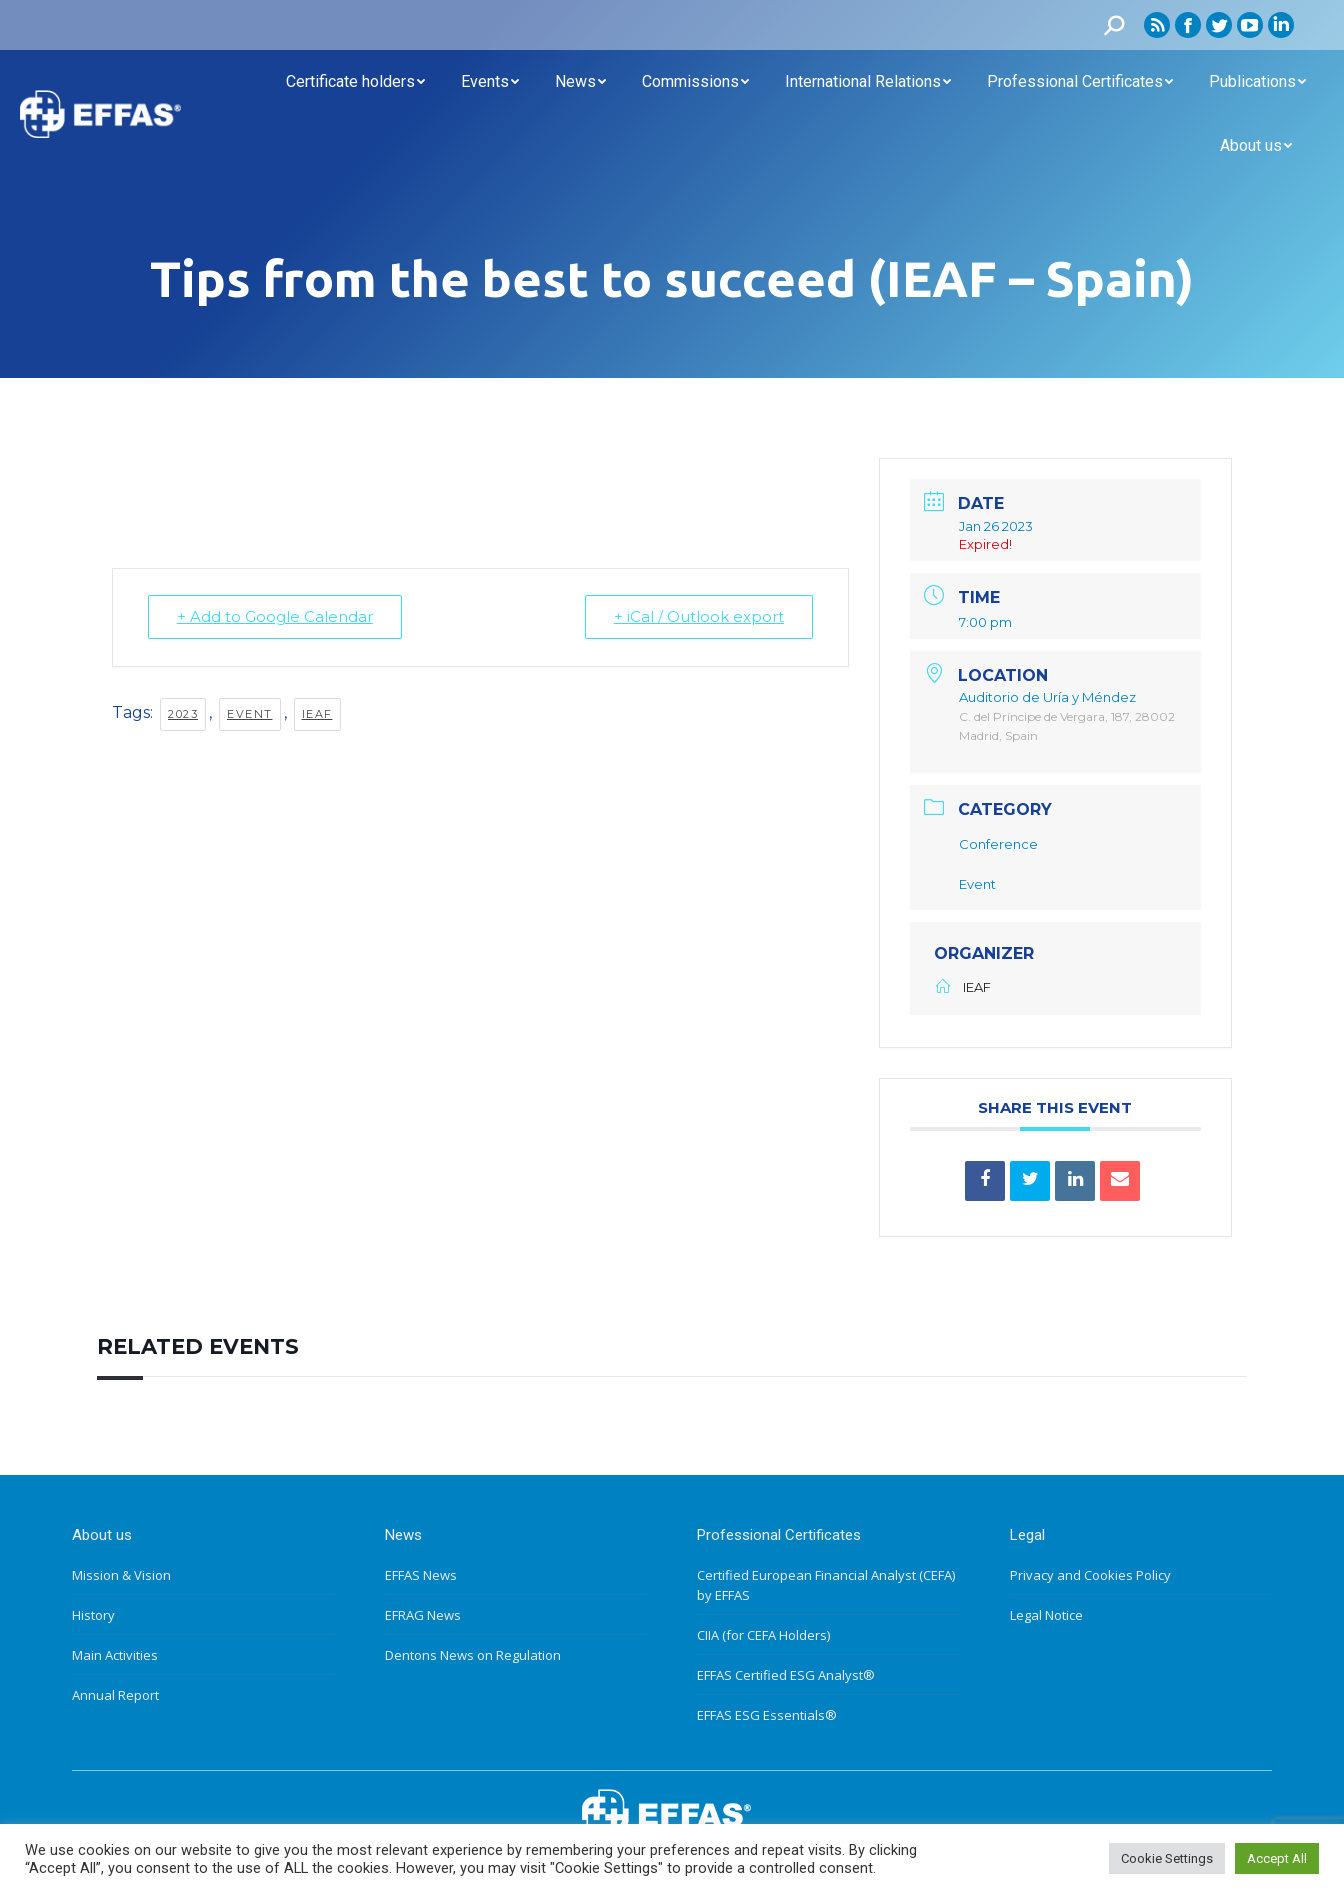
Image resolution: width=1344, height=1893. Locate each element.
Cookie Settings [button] (1167, 1858)
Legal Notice (1046, 1615)
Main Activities (115, 1655)
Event (250, 713)
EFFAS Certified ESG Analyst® (786, 1675)
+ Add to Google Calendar (275, 616)
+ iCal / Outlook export (699, 616)
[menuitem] (355, 82)
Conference (998, 844)
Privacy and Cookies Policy (1090, 1575)
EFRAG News (423, 1615)
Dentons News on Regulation (473, 1655)
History (93, 1615)
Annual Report (115, 1695)
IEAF (317, 713)
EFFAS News (421, 1575)
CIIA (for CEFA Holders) (763, 1635)
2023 (183, 713)
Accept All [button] (1277, 1858)
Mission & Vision (121, 1575)
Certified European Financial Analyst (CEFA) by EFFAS (826, 1585)
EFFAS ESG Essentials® (767, 1715)
